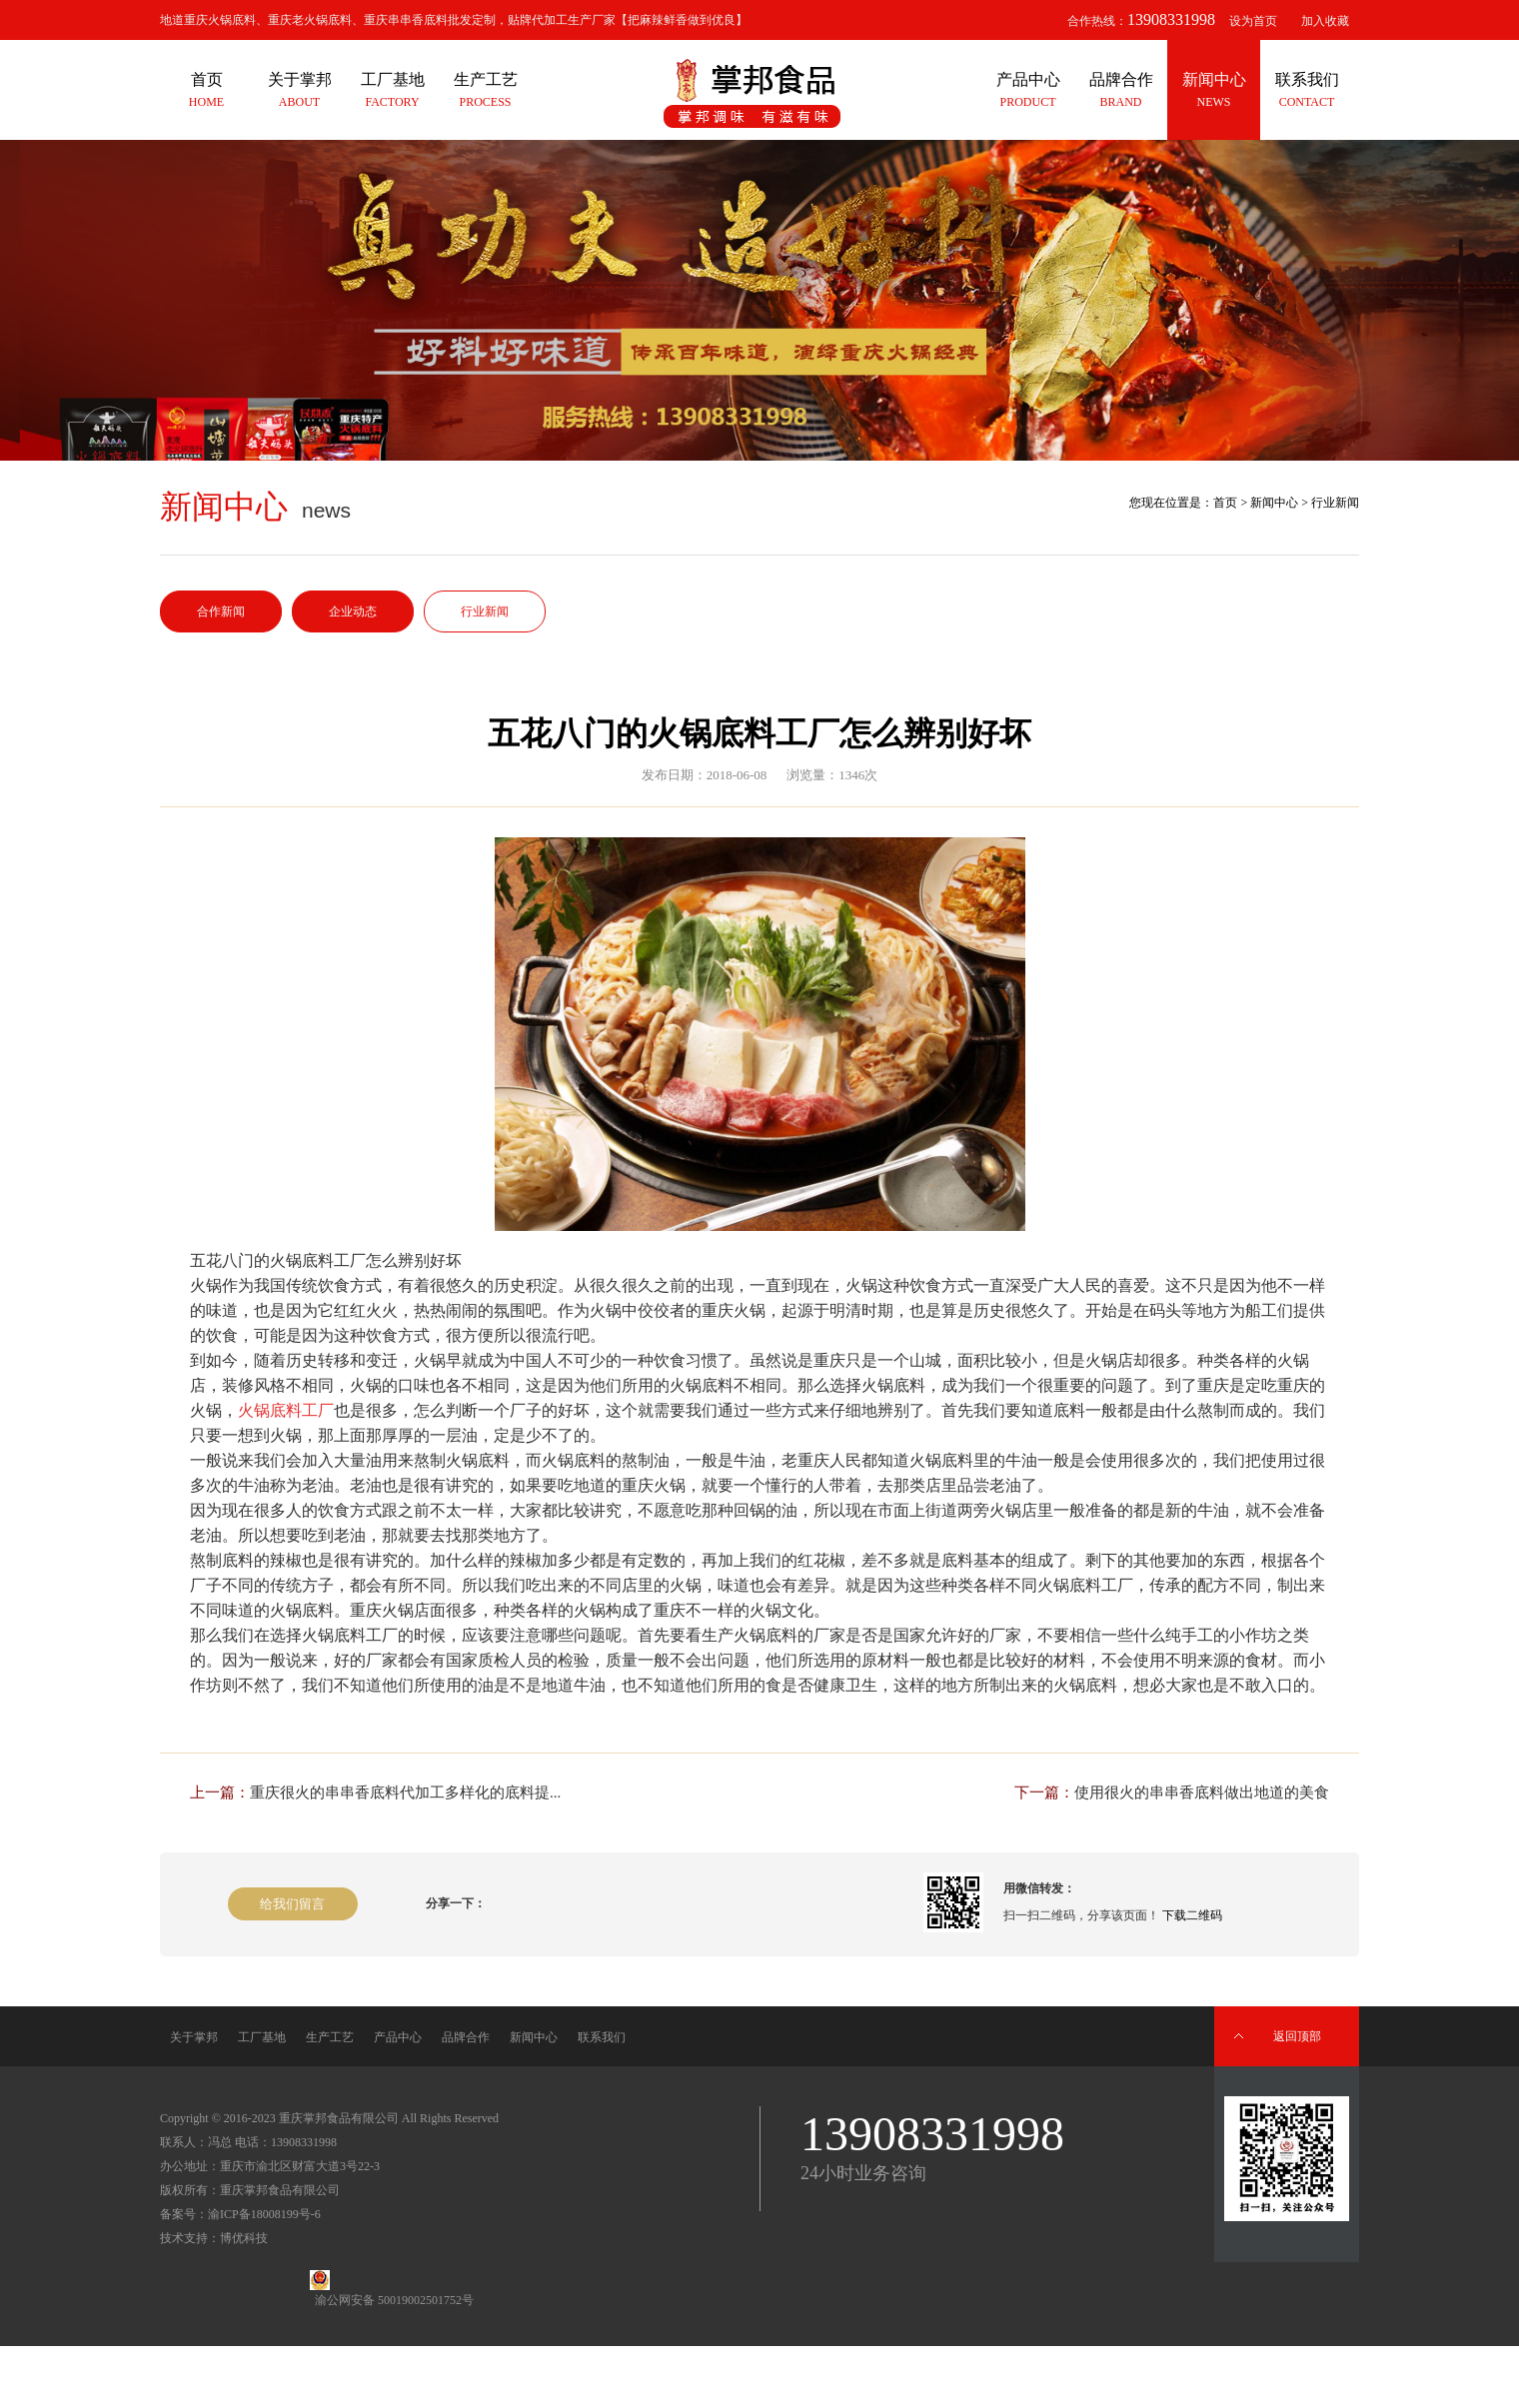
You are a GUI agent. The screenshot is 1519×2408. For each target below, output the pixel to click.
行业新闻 (485, 611)
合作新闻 (221, 611)
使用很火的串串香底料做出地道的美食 (1201, 1793)
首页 (1225, 503)
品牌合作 (466, 2037)
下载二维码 (1192, 1915)
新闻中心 (1274, 503)
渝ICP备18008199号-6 (264, 2214)
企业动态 (353, 611)
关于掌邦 (194, 2037)
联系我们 (602, 2037)
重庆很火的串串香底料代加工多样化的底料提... (405, 1793)
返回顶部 (1297, 2036)
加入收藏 (1325, 21)
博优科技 (244, 2238)
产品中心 (398, 2037)
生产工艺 (330, 2037)
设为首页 (1253, 21)
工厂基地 (262, 2037)
